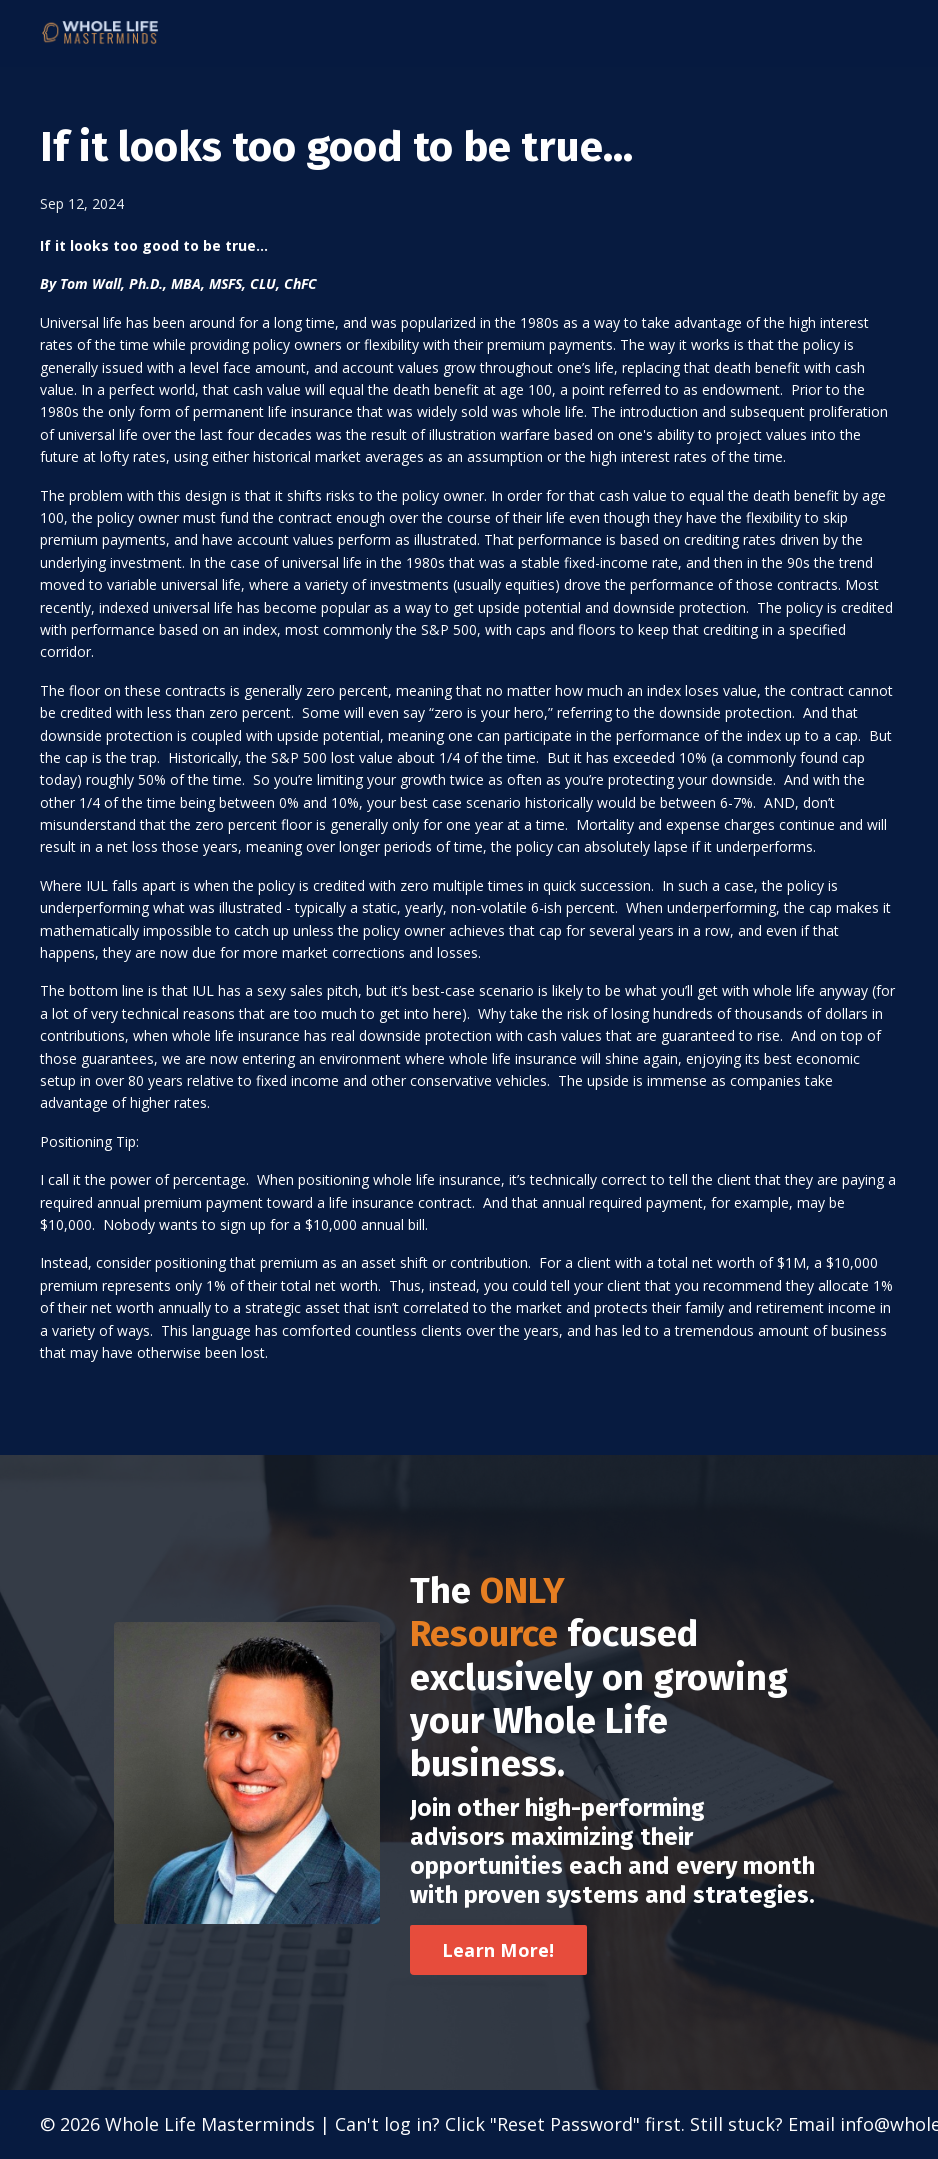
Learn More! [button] (498, 1950)
